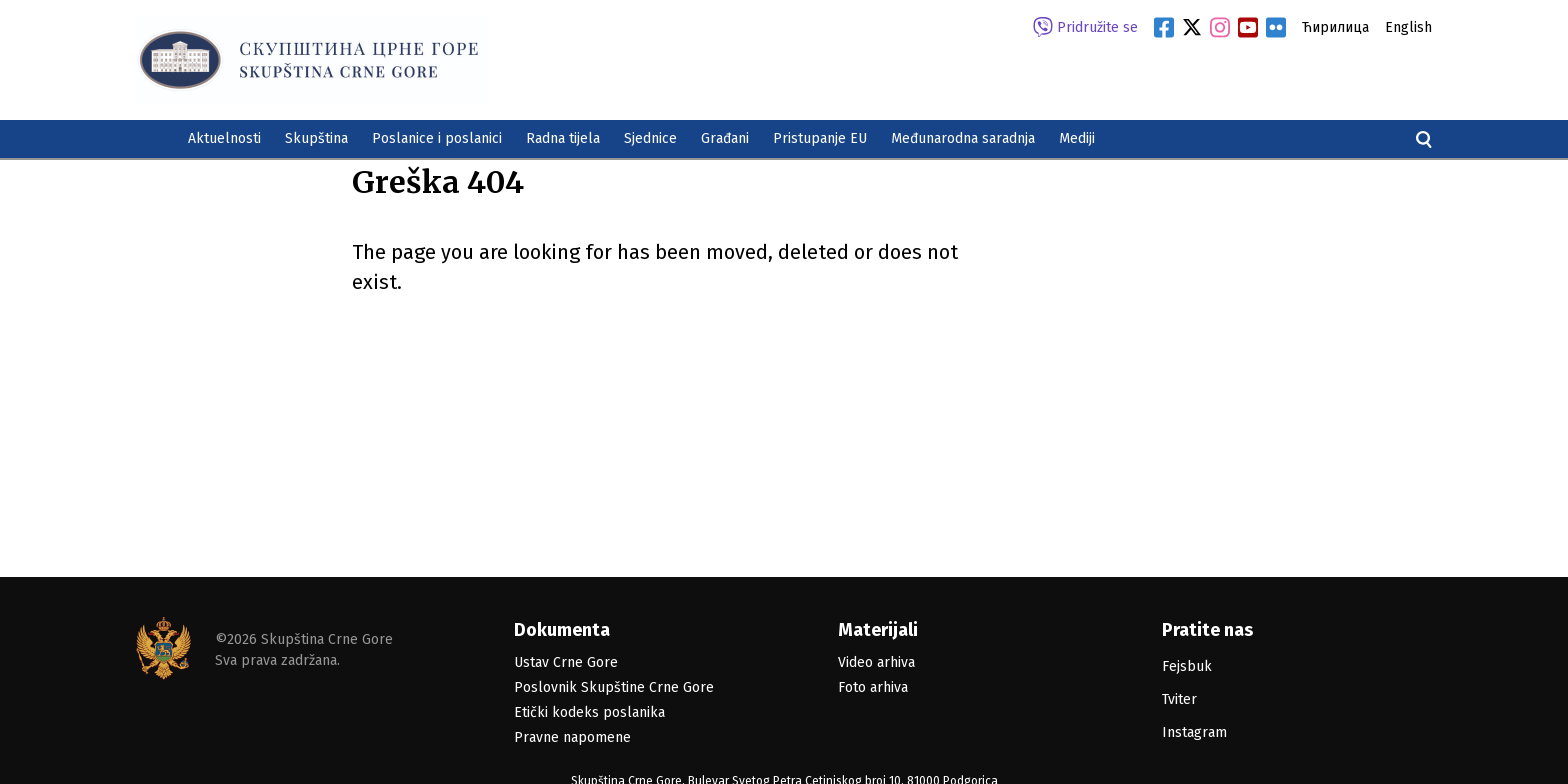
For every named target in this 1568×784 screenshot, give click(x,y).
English (1408, 27)
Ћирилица (1335, 27)
